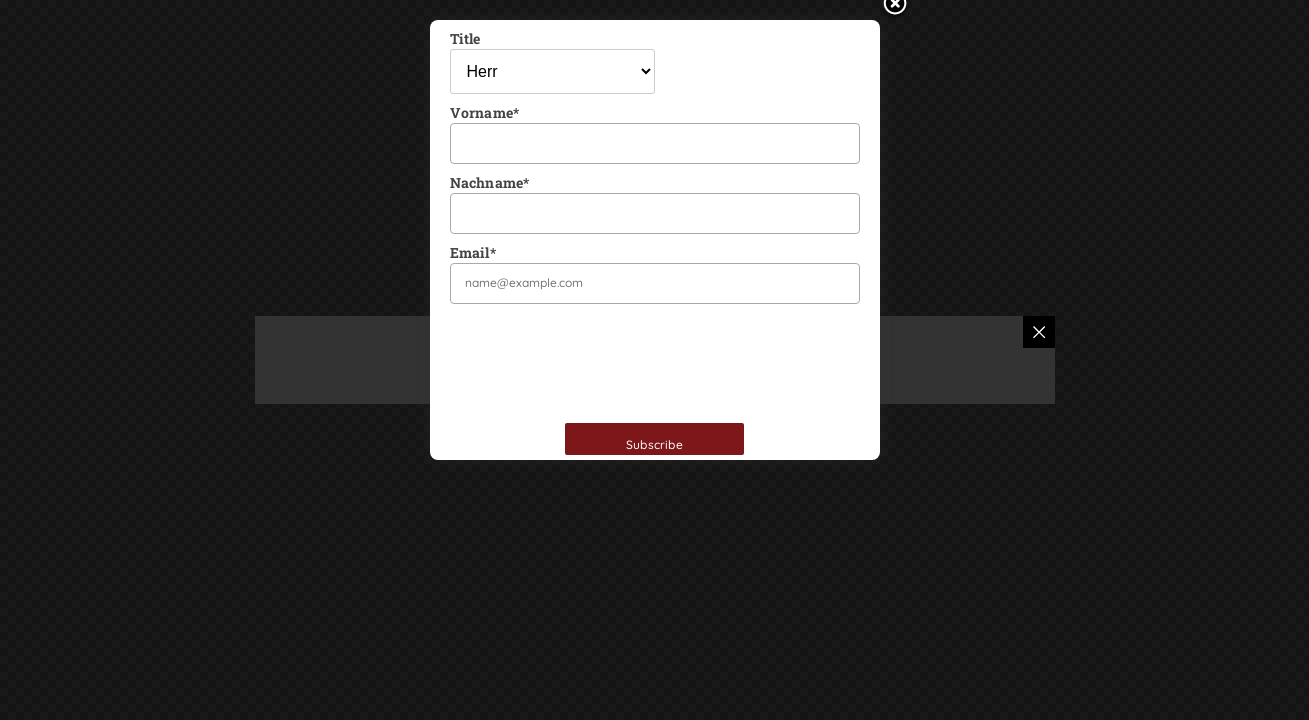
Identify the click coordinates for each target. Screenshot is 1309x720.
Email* (473, 252)
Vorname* (485, 112)
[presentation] (602, 361)
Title (465, 38)
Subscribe (654, 444)
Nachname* (490, 182)
